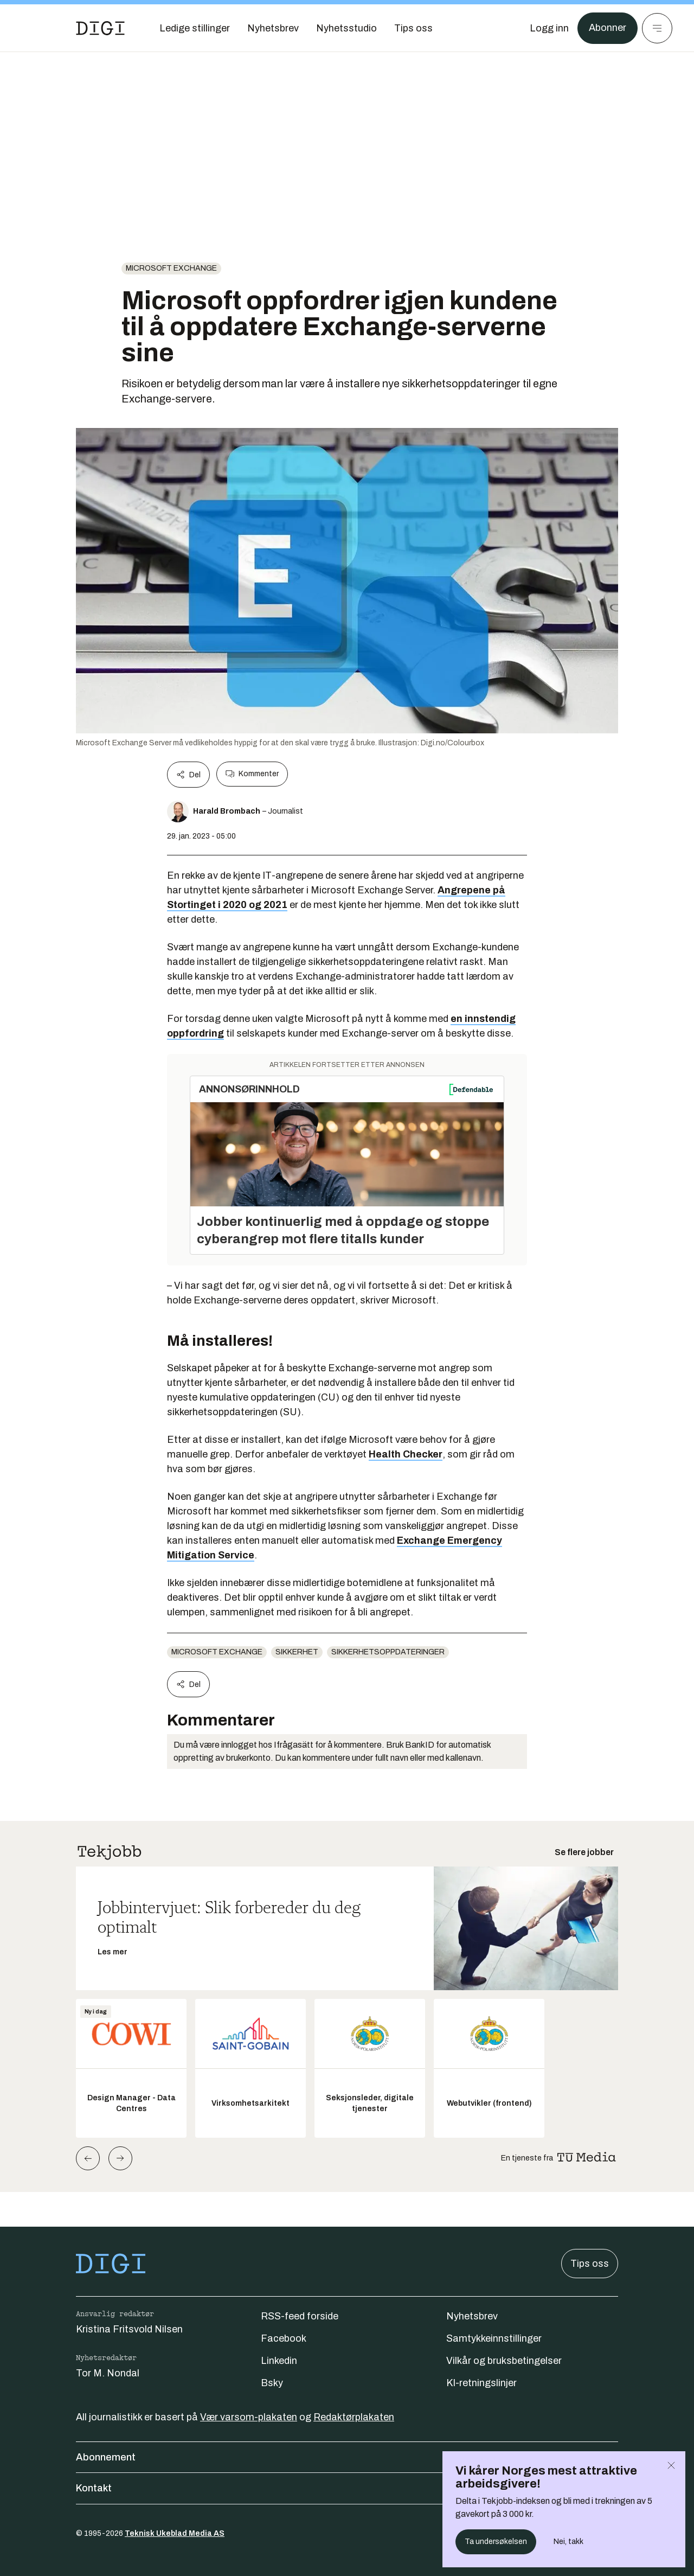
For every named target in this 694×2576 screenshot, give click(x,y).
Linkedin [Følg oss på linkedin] (279, 2360)
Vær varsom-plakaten (248, 2417)
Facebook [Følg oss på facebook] (283, 2338)
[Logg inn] (549, 28)
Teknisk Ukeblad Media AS (174, 2533)
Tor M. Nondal (107, 2373)
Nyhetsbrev (472, 2316)
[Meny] (657, 28)
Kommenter (252, 774)
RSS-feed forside (299, 2316)
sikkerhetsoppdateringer (388, 1652)
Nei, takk (568, 2541)
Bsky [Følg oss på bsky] (272, 2382)
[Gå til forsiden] (100, 28)
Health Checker (405, 1454)
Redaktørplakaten (353, 2417)
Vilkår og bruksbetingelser (504, 2360)
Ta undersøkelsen (496, 2541)
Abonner (607, 28)
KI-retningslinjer (481, 2382)
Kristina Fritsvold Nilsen (129, 2329)
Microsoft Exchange (171, 268)
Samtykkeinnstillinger (494, 2338)
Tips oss (589, 2263)
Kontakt (347, 2488)
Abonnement (347, 2457)
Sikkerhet (296, 1652)
